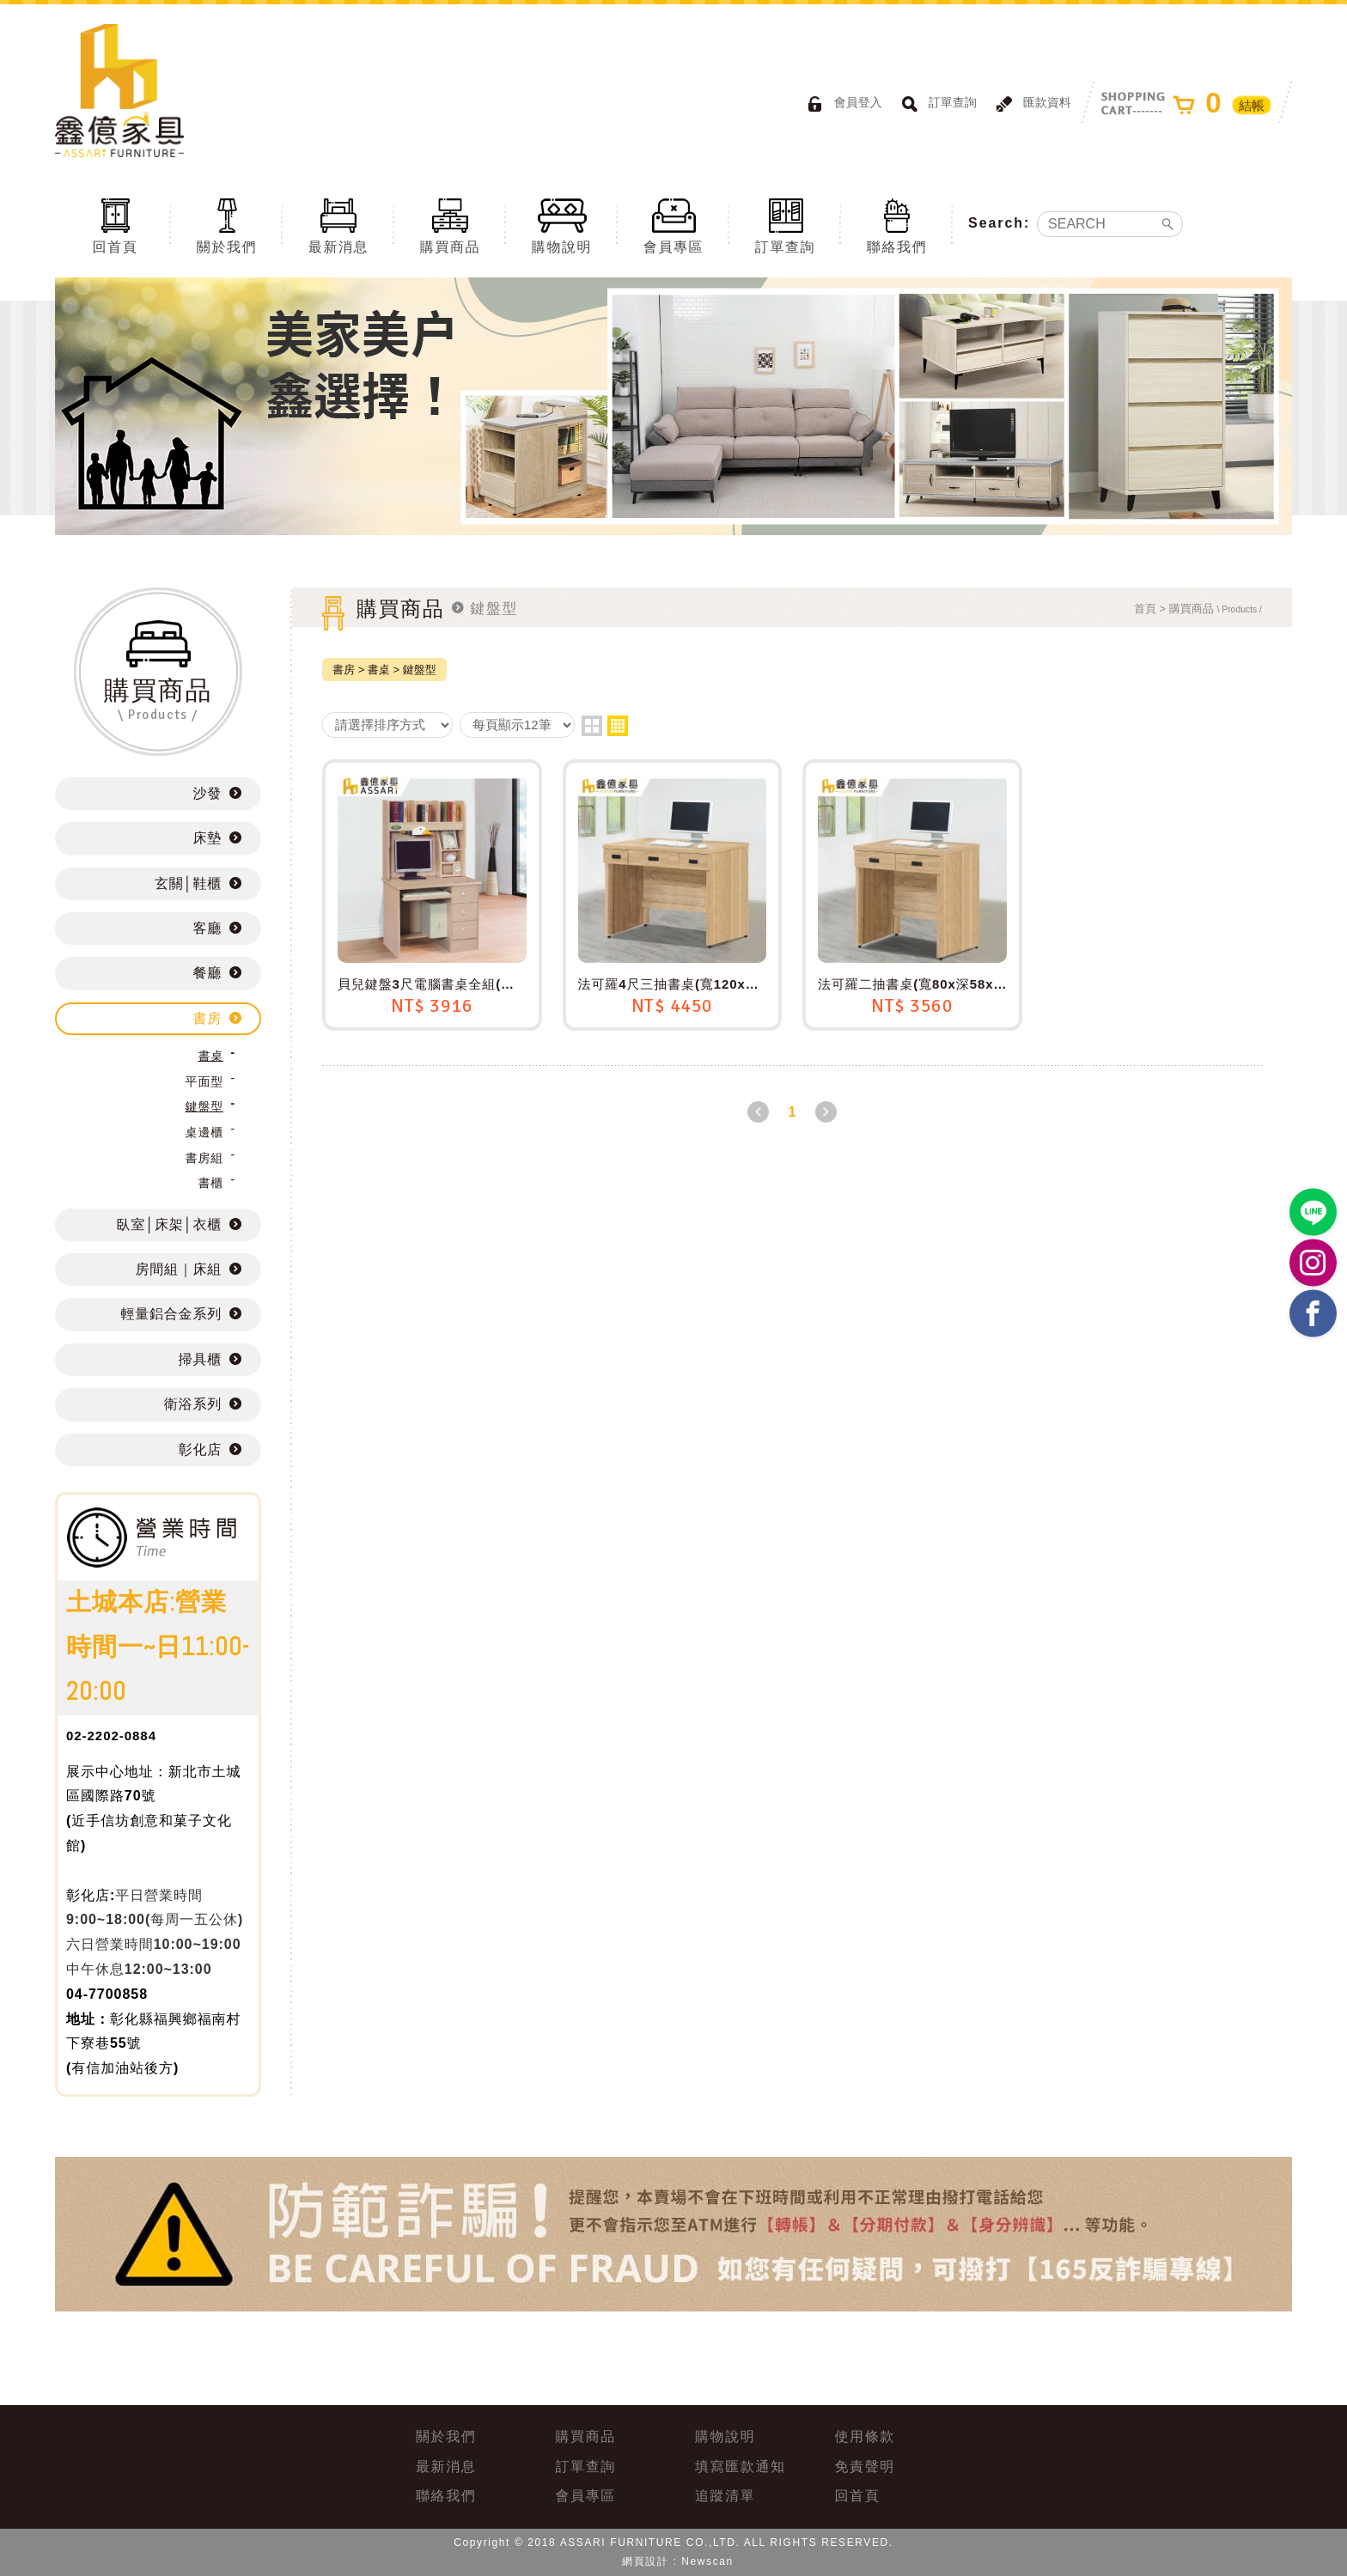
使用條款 (865, 2436)
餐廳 (207, 972)
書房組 (204, 1158)
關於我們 (227, 225)
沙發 (207, 793)
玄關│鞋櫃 (188, 883)
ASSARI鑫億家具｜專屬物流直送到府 (119, 90)
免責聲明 (865, 2466)
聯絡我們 (897, 225)
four (617, 726)
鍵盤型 (204, 1106)
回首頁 (115, 225)
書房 (207, 1018)
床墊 (207, 838)
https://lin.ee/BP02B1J (1313, 1212)
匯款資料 (1030, 104)
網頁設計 (645, 2561)
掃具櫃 (200, 1359)
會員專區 (673, 225)
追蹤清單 (725, 2495)
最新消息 (338, 225)
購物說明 (562, 225)
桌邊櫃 (204, 1132)
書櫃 (210, 1183)
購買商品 (450, 225)
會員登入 (841, 104)
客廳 (207, 928)
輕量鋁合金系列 (171, 1313)
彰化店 (200, 1449)
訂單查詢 (936, 104)
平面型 (204, 1081)
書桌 (210, 1056)
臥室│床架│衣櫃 (169, 1224)
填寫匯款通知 (740, 2466)
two (592, 726)
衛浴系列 (193, 1404)
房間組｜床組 (179, 1269)
